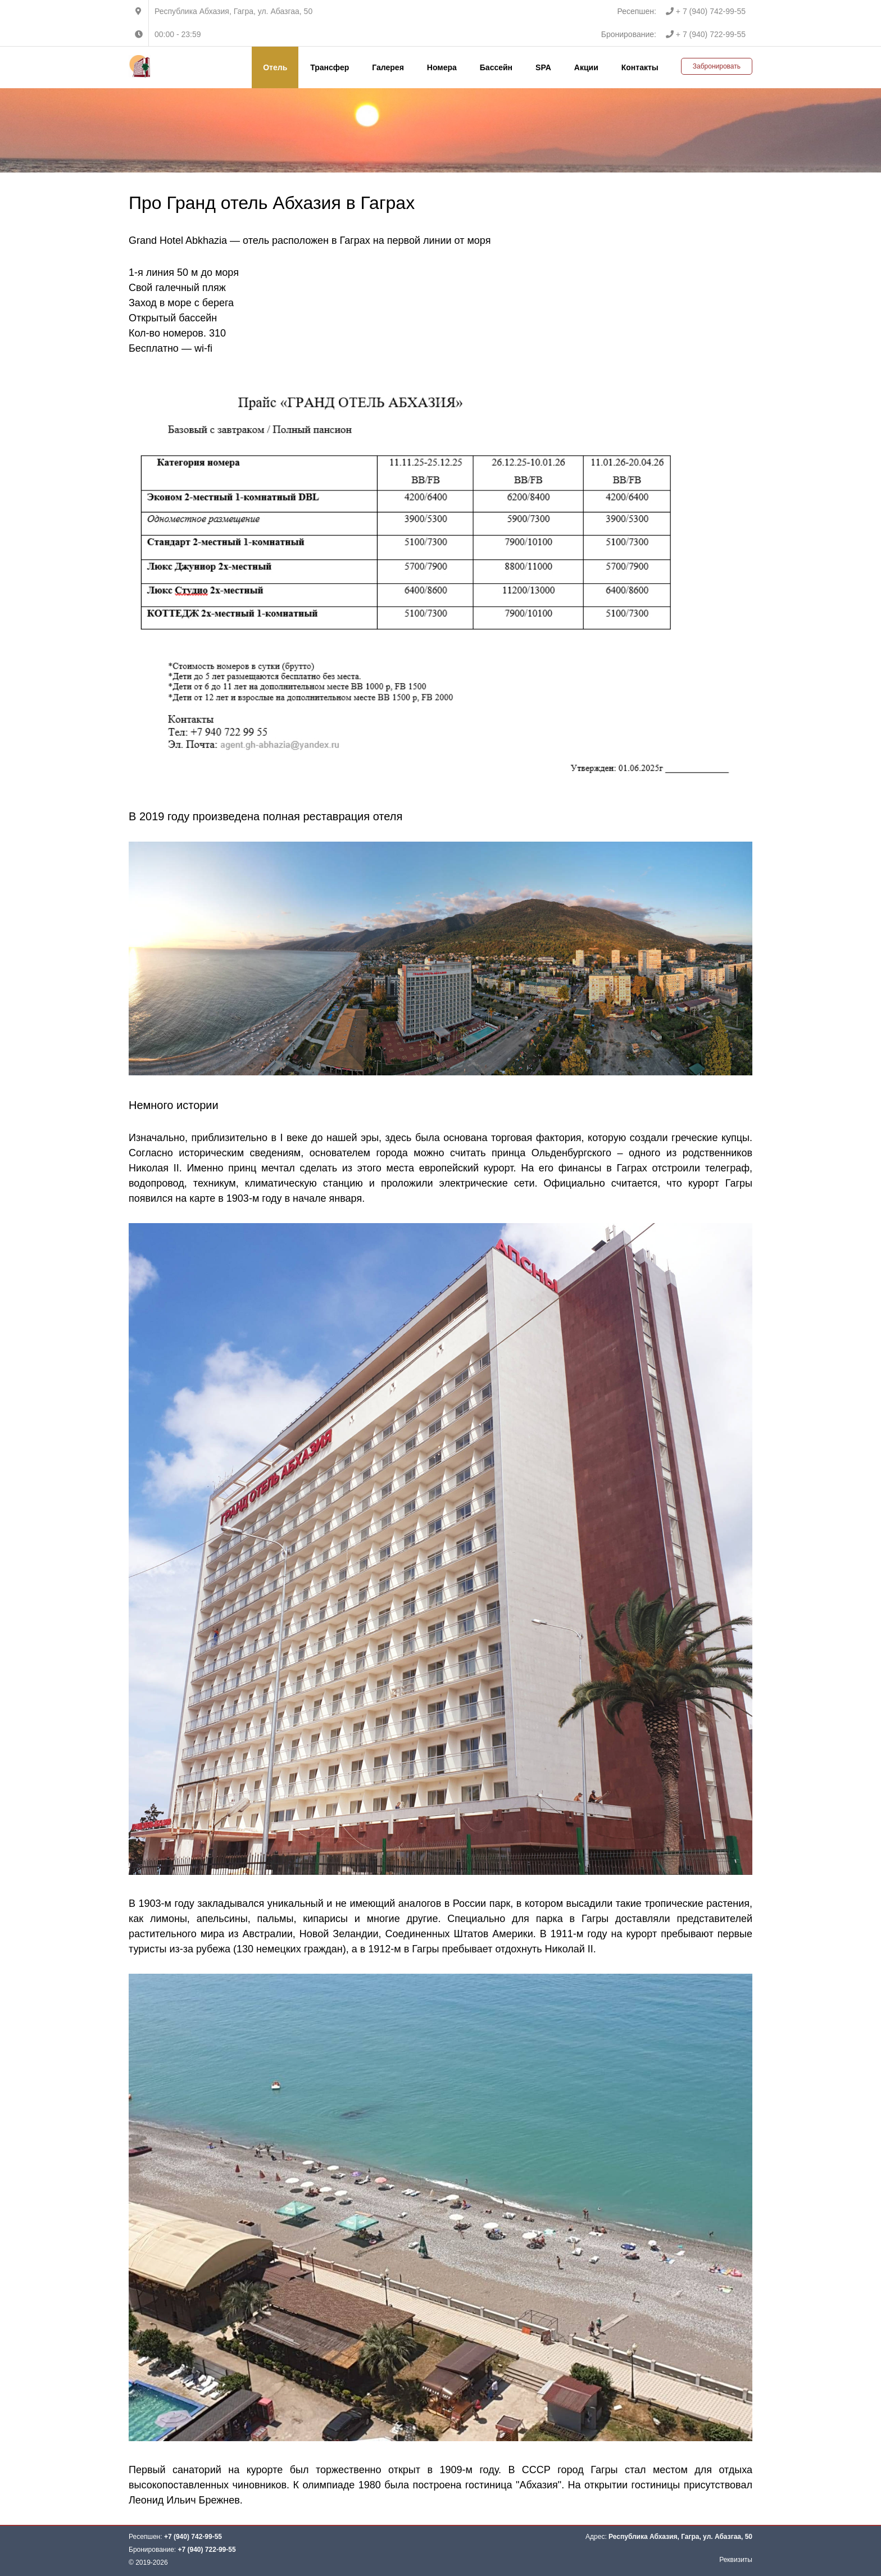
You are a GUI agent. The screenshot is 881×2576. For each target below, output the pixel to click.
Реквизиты (735, 2560)
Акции (586, 67)
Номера (442, 67)
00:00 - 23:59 (178, 34)
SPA (543, 67)
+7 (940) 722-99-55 (207, 2550)
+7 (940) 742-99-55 (193, 2537)
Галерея (388, 67)
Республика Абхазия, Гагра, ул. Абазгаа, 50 (233, 11)
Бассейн (496, 67)
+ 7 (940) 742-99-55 (706, 11)
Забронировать (717, 66)
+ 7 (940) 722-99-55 (706, 34)
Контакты (640, 67)
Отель (275, 67)
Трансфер (329, 67)
